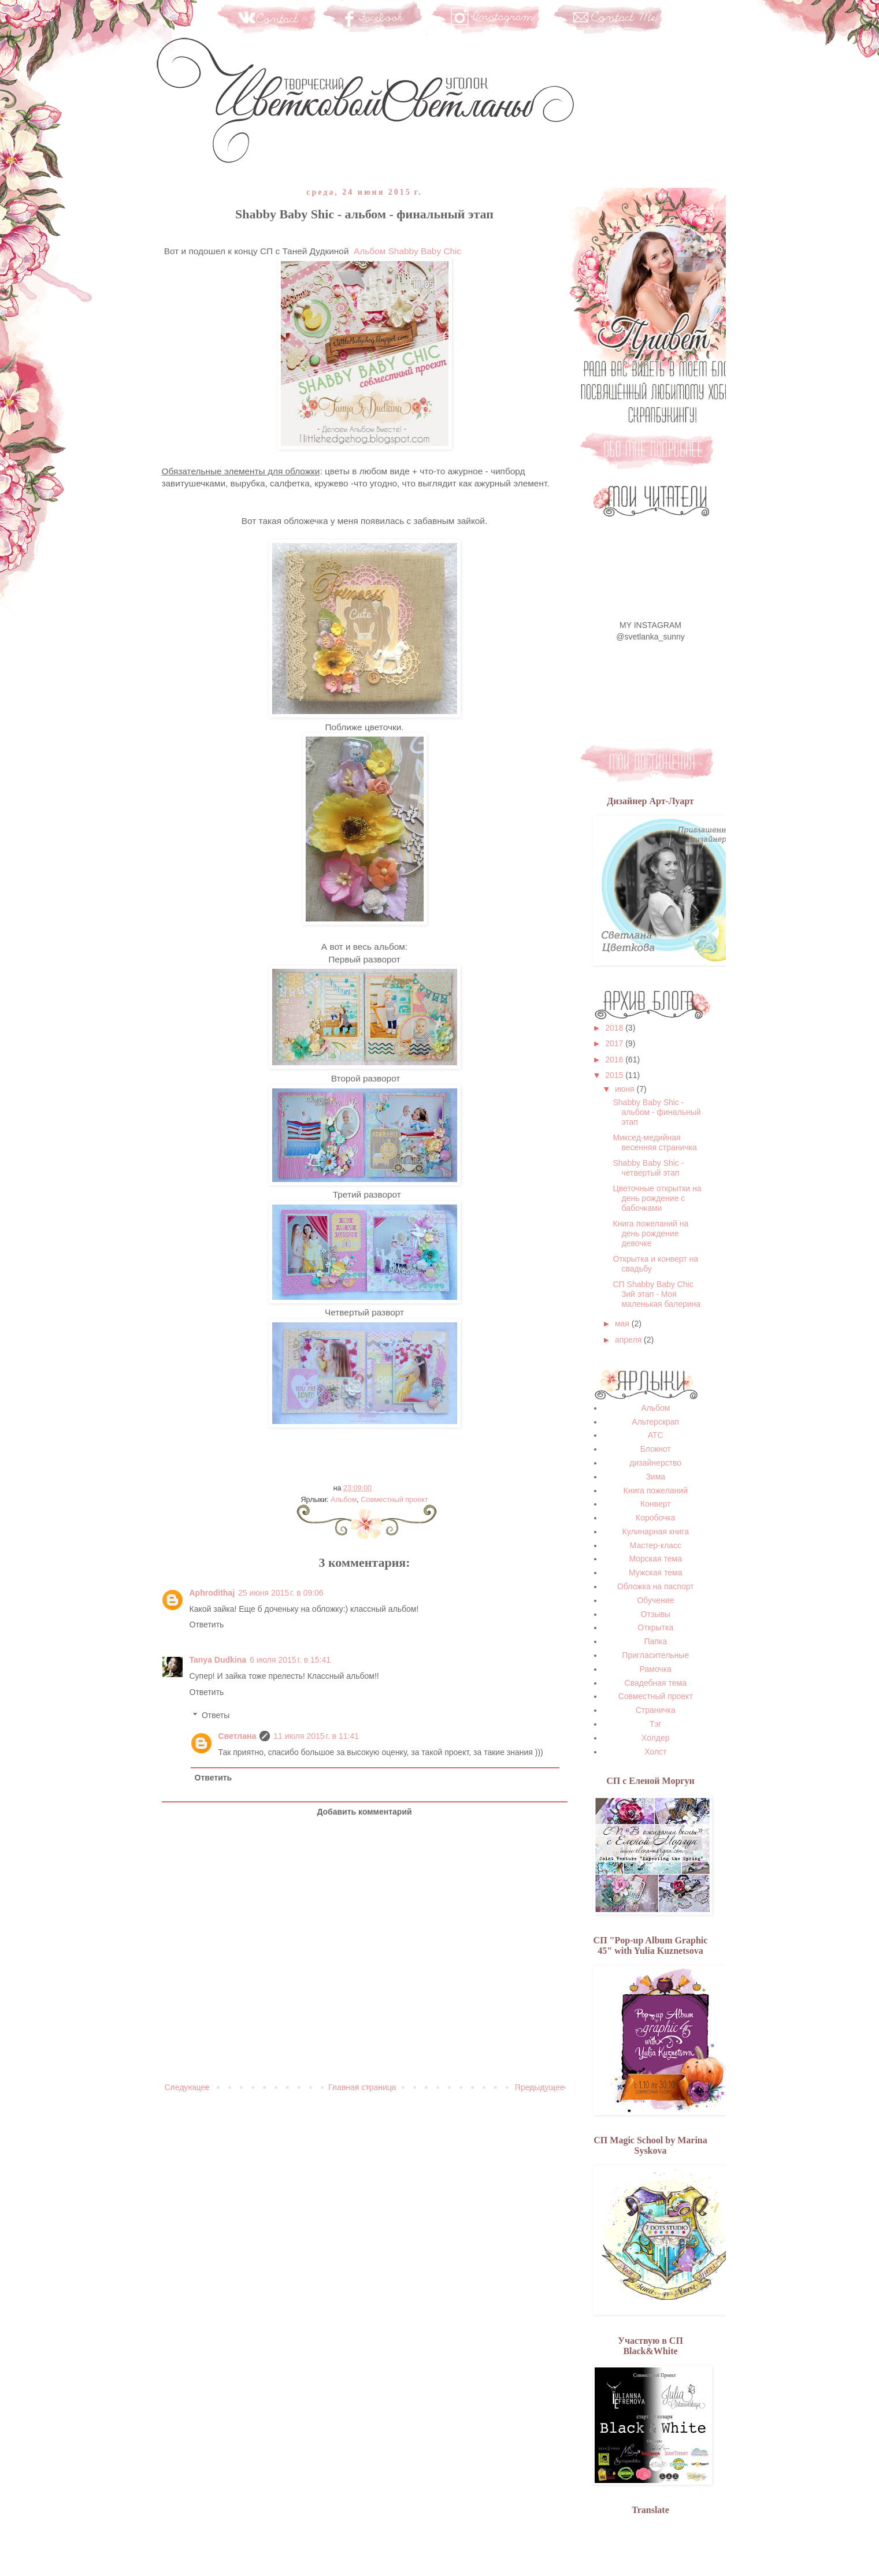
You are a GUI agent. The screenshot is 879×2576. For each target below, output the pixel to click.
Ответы (215, 1715)
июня (626, 1089)
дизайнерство (655, 1462)
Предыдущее (540, 2087)
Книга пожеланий (656, 1490)
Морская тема (655, 1558)
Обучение (655, 1600)
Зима (655, 1476)
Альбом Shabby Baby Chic (407, 251)
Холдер (655, 1737)
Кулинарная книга (655, 1531)
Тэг (656, 1724)
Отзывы (655, 1614)
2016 (615, 1059)
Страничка (656, 1710)
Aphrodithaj (212, 1592)
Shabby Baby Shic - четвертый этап (648, 1167)
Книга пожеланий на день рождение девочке (650, 1233)
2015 (615, 1075)
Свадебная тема (656, 1682)
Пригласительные (655, 1655)
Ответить (207, 1624)
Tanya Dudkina (218, 1659)
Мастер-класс (655, 1545)
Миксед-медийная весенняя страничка (654, 1142)
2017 (615, 1043)
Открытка (655, 1627)
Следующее (187, 2087)
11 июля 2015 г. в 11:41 (316, 1736)
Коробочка (656, 1517)
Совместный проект (394, 1500)
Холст (655, 1751)
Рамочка (656, 1669)
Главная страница (362, 2087)
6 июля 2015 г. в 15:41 (290, 1659)
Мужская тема (655, 1572)
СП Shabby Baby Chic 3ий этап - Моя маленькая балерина (656, 1294)
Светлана (237, 1736)
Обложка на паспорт (655, 1586)
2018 (615, 1027)
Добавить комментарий (364, 1811)
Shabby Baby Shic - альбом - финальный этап (656, 1112)
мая (623, 1323)
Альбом (344, 1500)
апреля (629, 1339)
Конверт (655, 1503)
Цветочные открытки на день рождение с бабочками (657, 1198)
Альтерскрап (655, 1421)
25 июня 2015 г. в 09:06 (281, 1592)
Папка (655, 1641)
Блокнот (655, 1449)
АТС (655, 1435)
